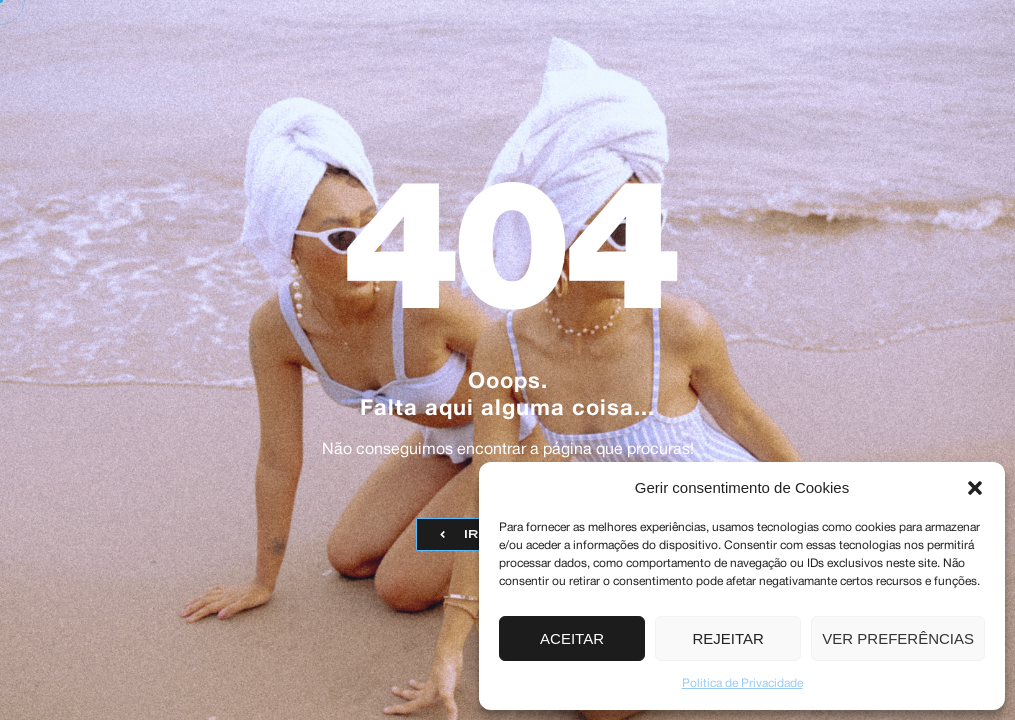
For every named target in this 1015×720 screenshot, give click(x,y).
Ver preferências (898, 638)
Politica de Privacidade (742, 683)
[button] (975, 488)
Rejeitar (728, 638)
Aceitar (572, 638)
